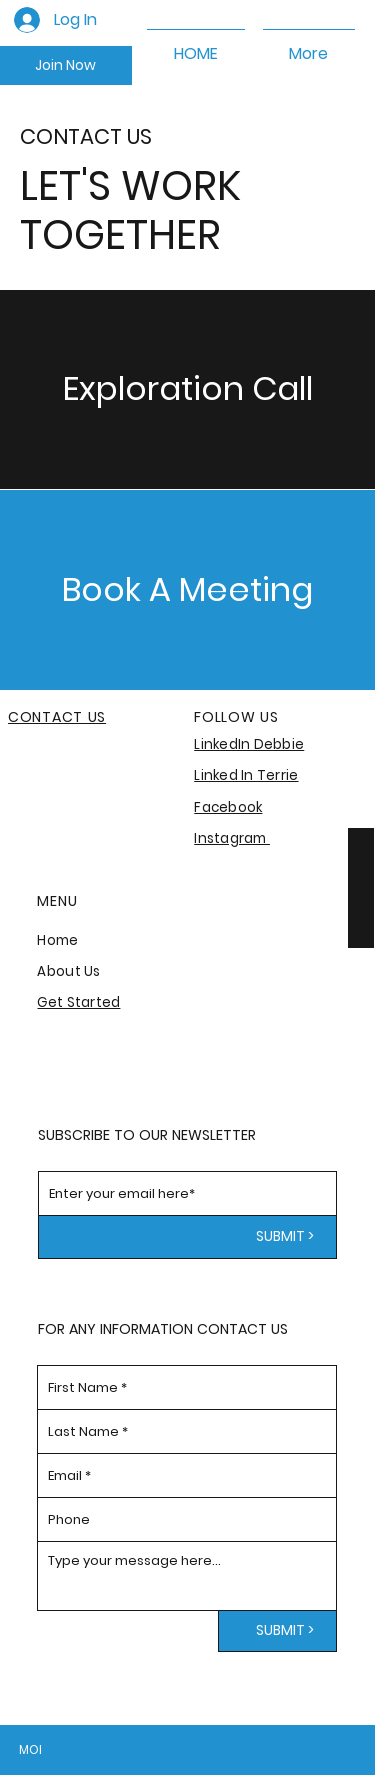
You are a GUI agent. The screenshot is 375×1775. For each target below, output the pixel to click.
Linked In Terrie (246, 775)
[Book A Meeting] (187, 590)
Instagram (232, 838)
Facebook (228, 807)
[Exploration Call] (187, 389)
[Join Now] (66, 66)
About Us (68, 971)
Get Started (78, 1002)
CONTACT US (57, 717)
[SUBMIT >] (188, 1237)
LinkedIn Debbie (249, 744)
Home (57, 940)
